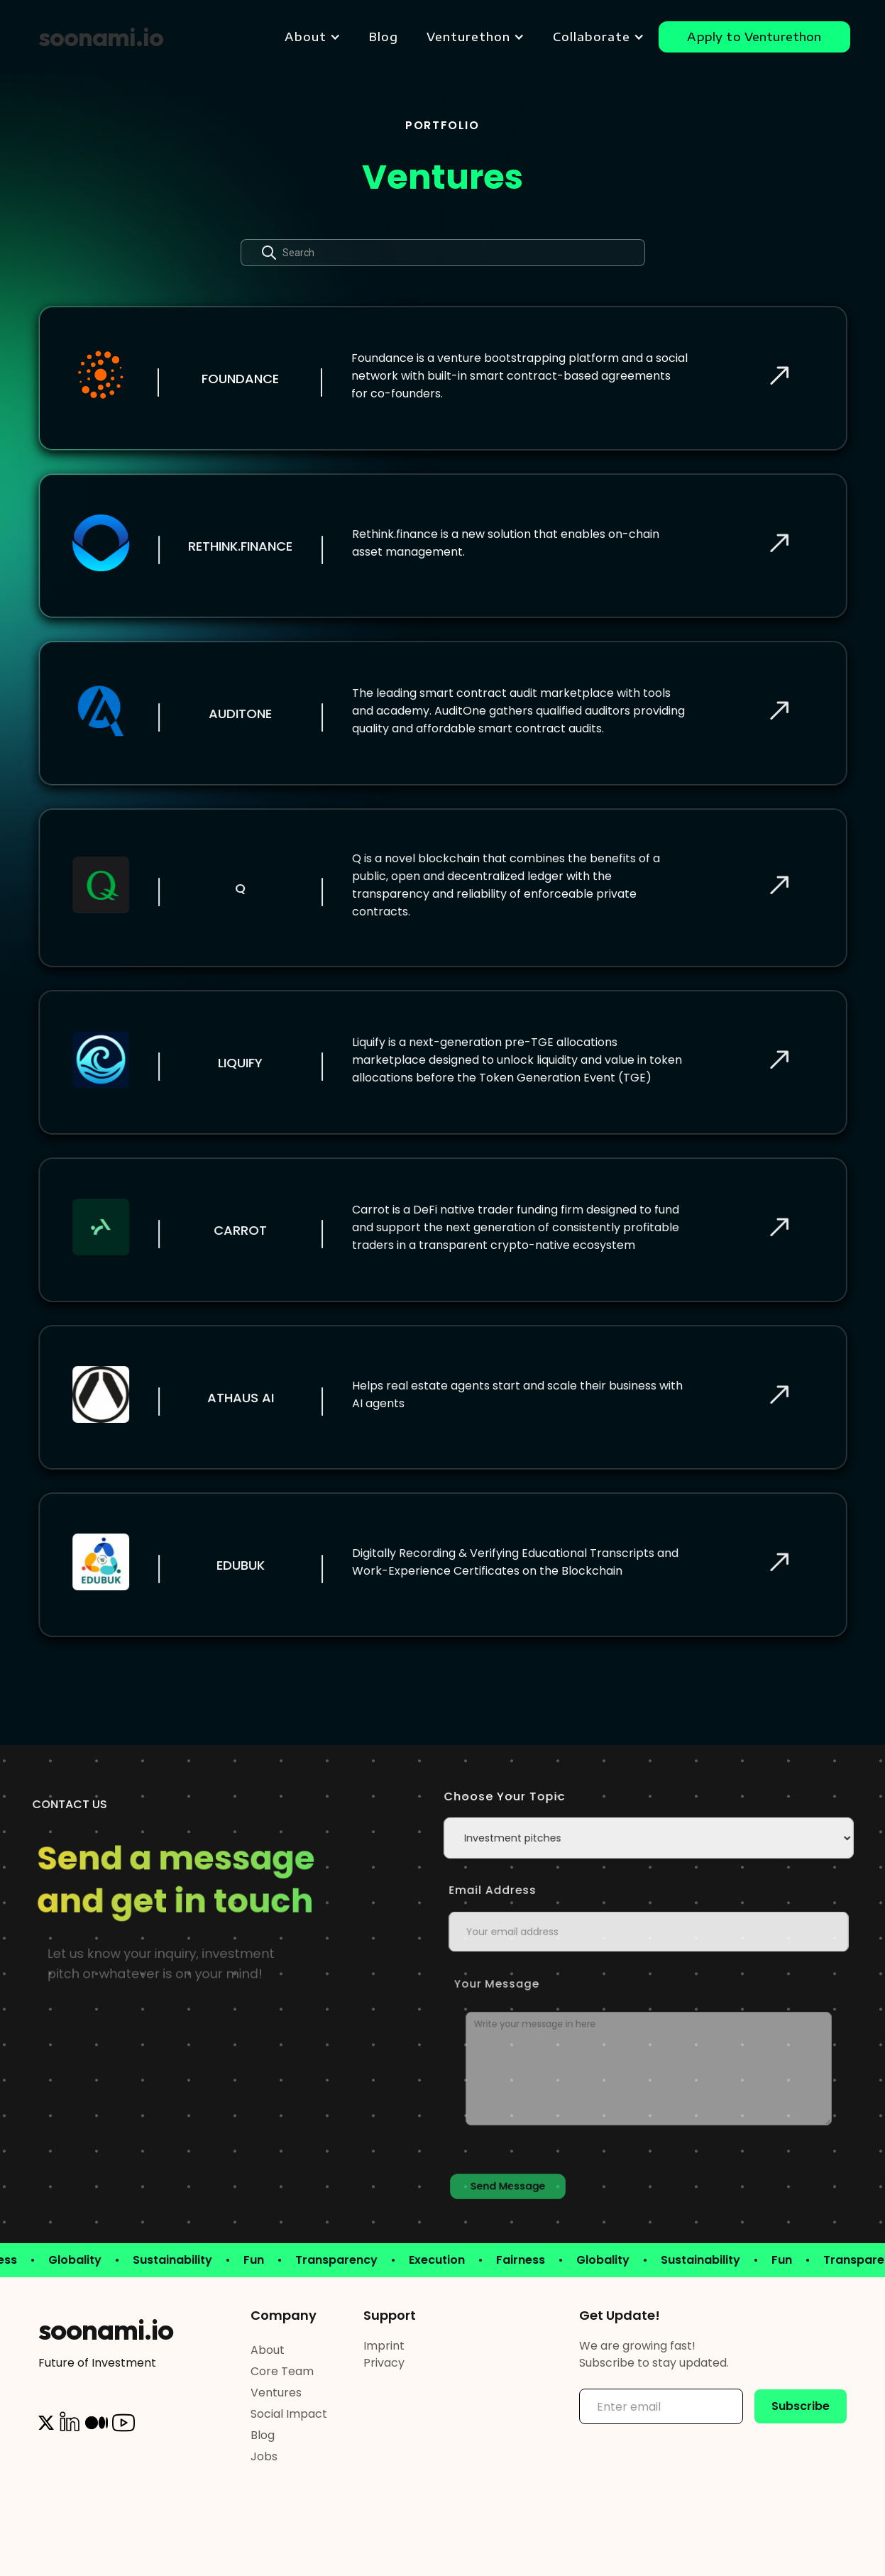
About (268, 2350)
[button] (312, 37)
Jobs (264, 2456)
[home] (100, 37)
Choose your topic (516, 1796)
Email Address (524, 1890)
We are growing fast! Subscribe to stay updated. (654, 2354)
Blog (383, 37)
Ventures (276, 2392)
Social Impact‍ (289, 2414)
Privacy (384, 2363)
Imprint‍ (384, 2346)
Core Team (282, 2371)
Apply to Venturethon (754, 37)
